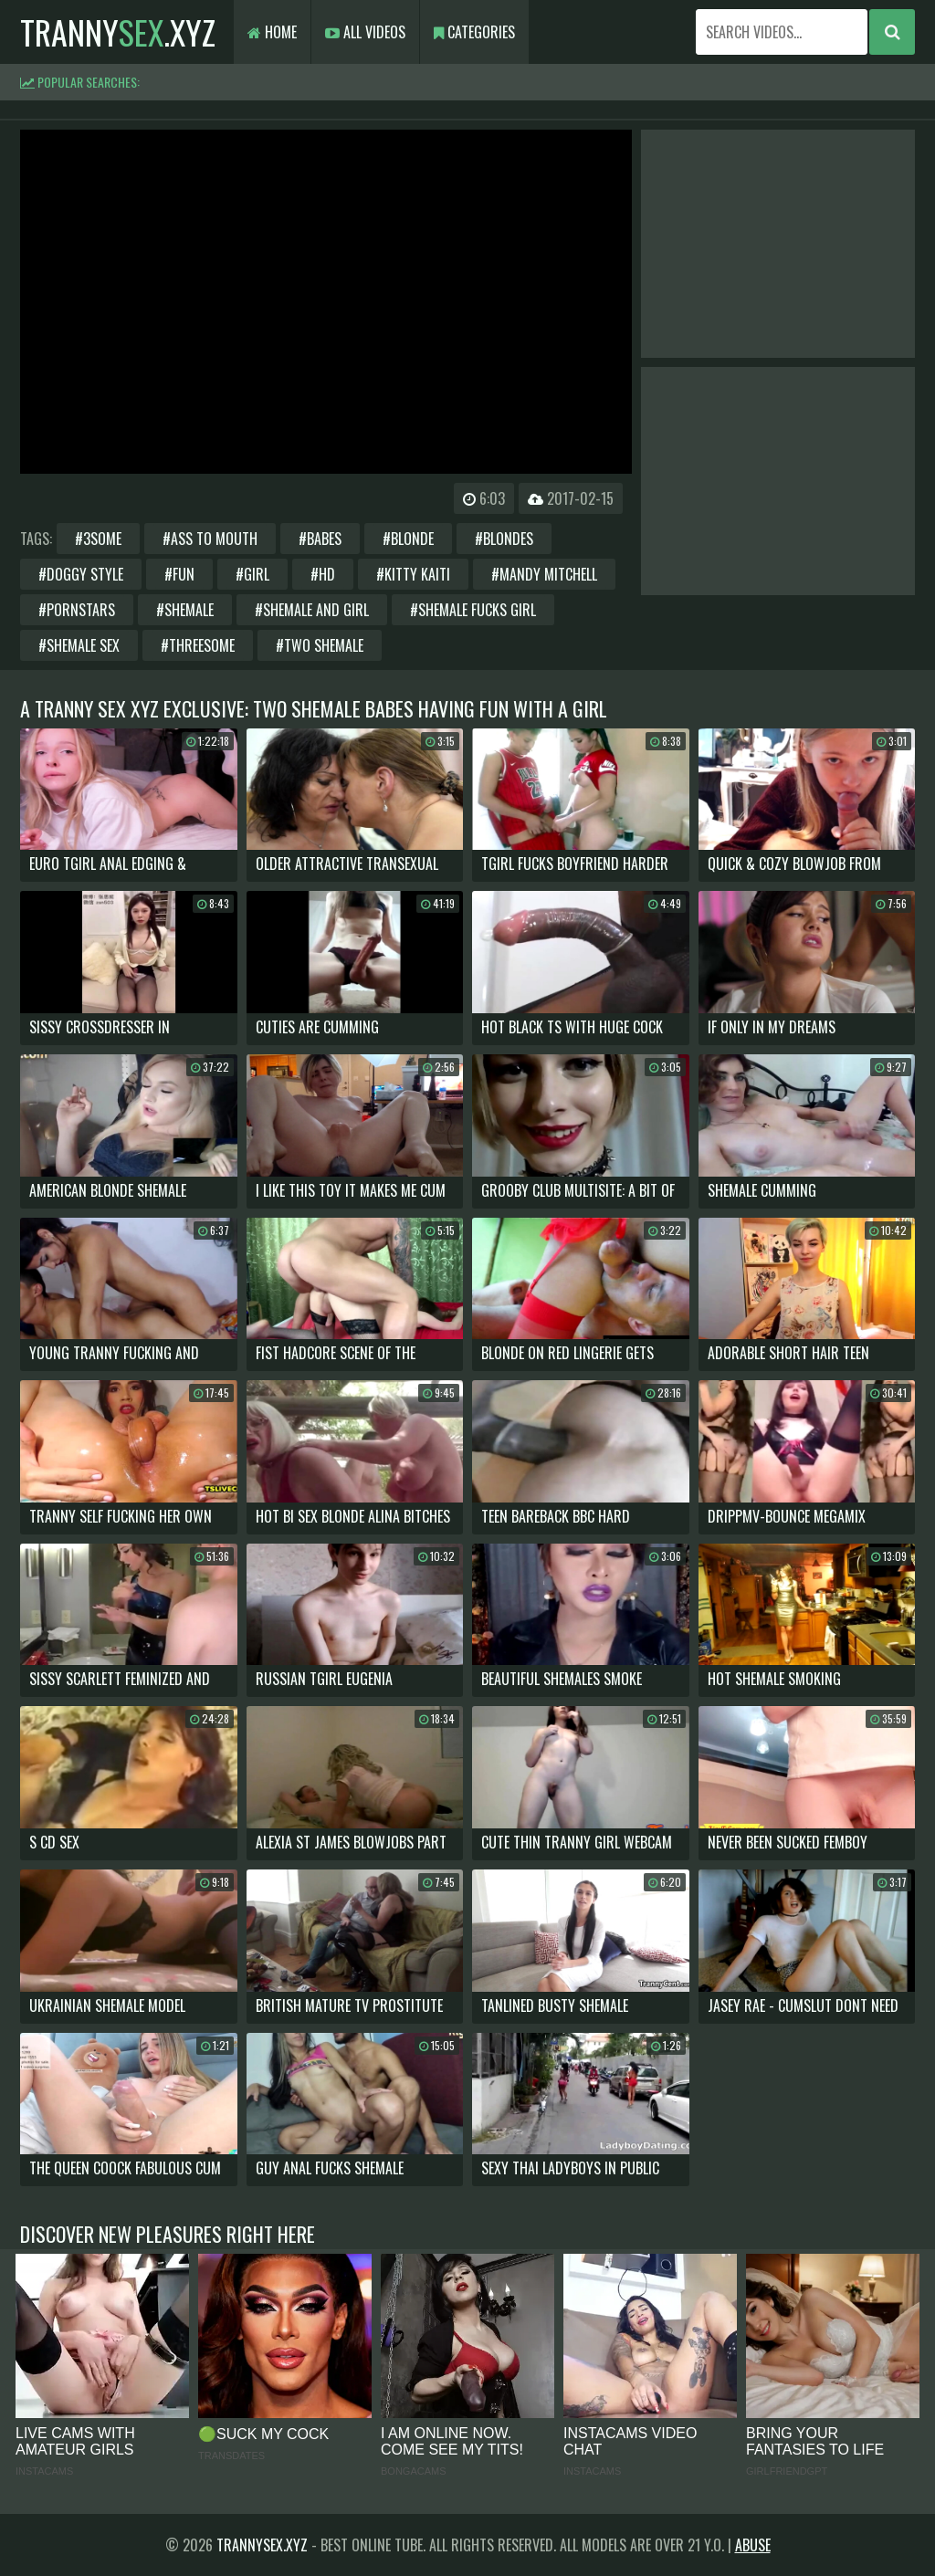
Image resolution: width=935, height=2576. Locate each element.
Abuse (753, 2545)
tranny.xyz (117, 31)
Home (272, 32)
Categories (474, 32)
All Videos (365, 32)
